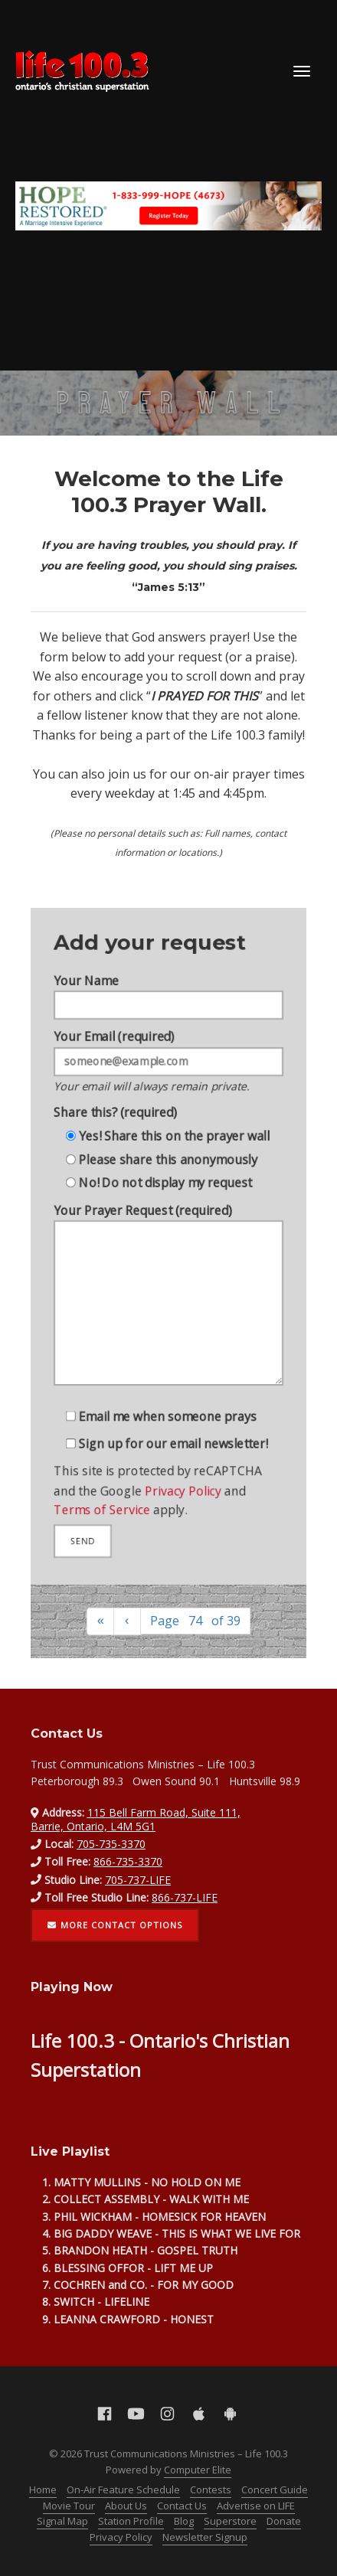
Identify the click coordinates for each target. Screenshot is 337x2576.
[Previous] (127, 1622)
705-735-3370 (111, 1844)
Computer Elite (197, 2469)
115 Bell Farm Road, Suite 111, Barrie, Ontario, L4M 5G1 (135, 1819)
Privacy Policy (184, 1507)
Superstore (230, 2521)
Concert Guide (274, 2489)
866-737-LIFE (185, 1897)
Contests (210, 2489)
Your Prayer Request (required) (168, 1304)
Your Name (168, 974)
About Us (126, 2505)
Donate (284, 2521)
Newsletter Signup (204, 2537)
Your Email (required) (168, 1047)
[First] (100, 1622)
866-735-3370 (127, 1861)
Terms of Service (97, 1529)
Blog (184, 2521)
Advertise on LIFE (256, 2505)
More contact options (114, 1925)
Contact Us (182, 2505)
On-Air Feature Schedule (123, 2489)
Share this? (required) (111, 1103)
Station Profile (131, 2521)
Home (43, 2489)
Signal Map (62, 2521)
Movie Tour (69, 2505)
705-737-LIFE (138, 1879)
